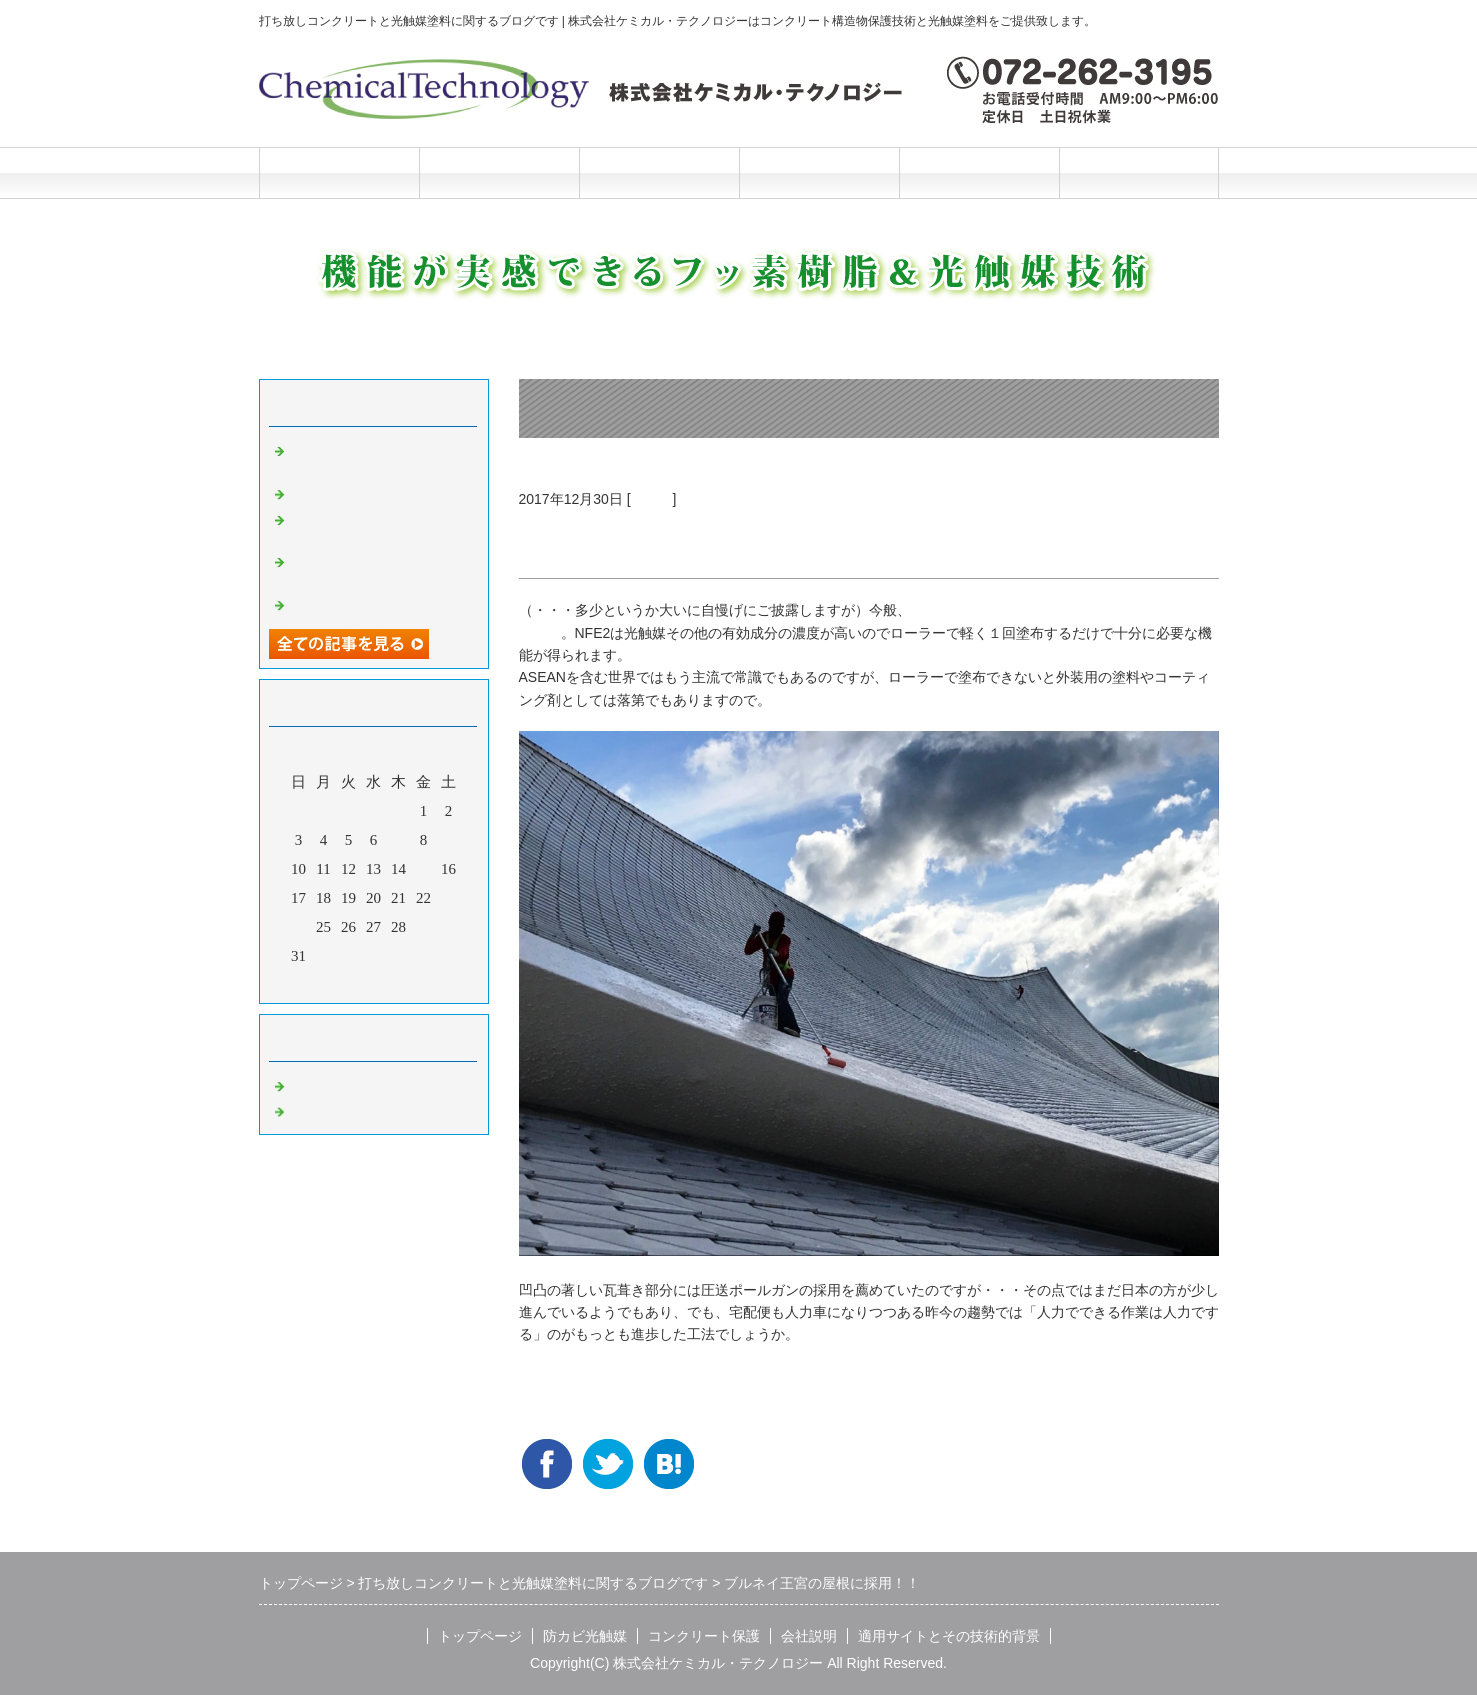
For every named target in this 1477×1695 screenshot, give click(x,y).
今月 (374, 983)
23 (448, 898)
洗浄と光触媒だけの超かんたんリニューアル (379, 526)
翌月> (411, 983)
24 (298, 927)
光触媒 (652, 499)
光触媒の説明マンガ (356, 603)
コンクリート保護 (659, 172)
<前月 (335, 983)
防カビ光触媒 (499, 172)
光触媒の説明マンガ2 (360, 492)
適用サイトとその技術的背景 (949, 1636)
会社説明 (819, 172)
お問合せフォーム (1139, 172)
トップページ (339, 172)
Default (311, 1084)
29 (423, 927)
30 (448, 927)
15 (423, 869)
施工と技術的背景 (979, 172)
